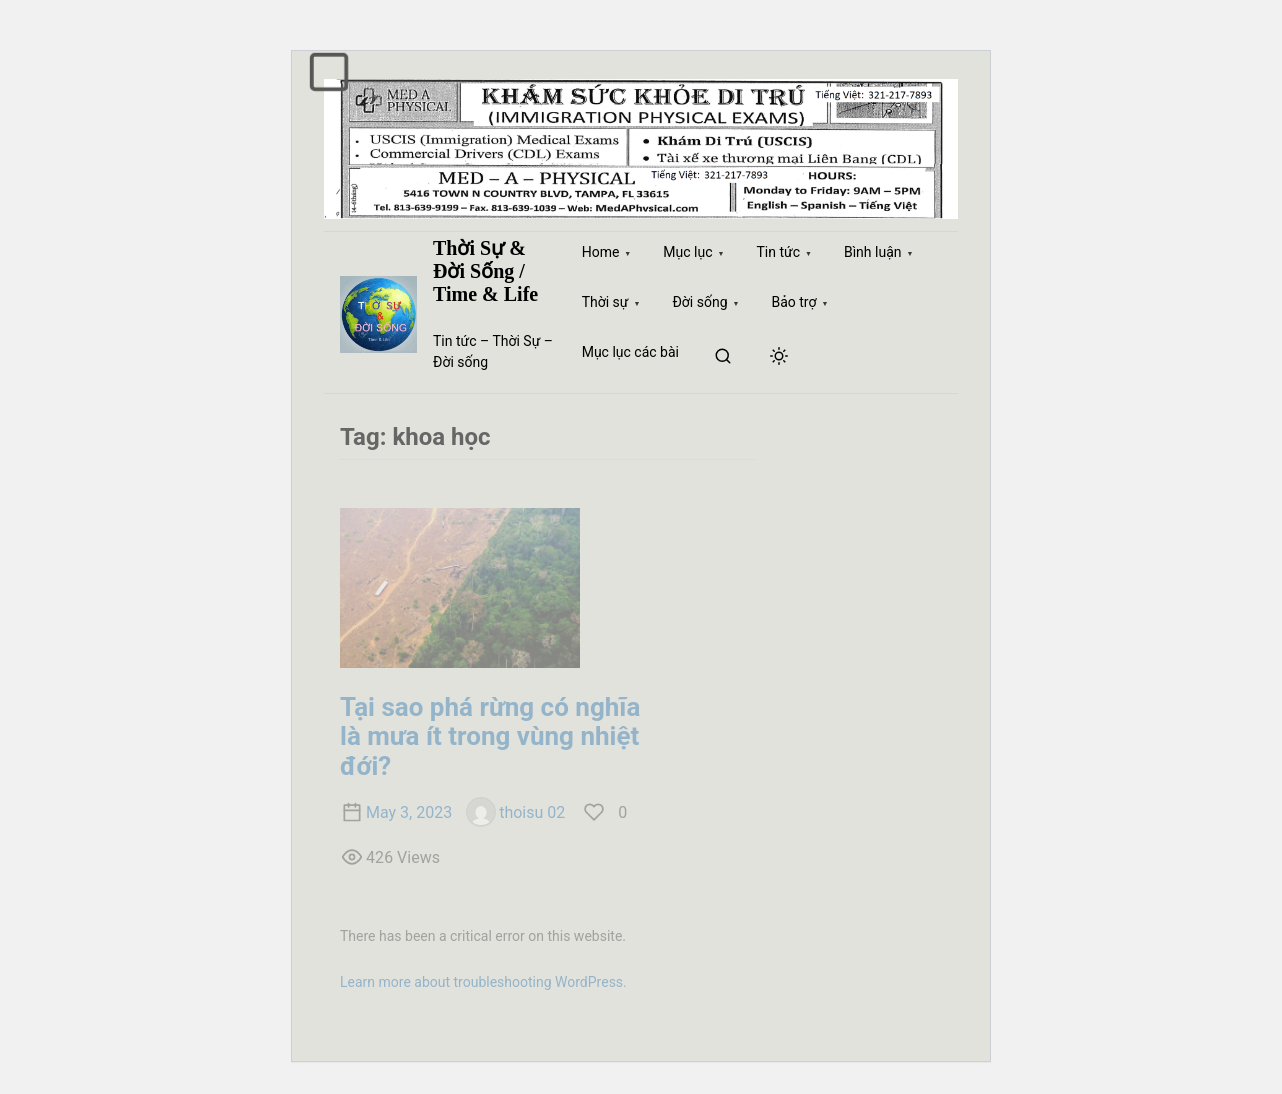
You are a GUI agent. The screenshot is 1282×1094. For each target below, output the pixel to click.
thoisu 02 (515, 812)
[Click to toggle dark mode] (779, 357)
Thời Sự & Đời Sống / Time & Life (485, 271)
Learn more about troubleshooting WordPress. (483, 982)
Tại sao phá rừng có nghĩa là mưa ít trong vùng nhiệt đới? (490, 737)
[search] (723, 357)
